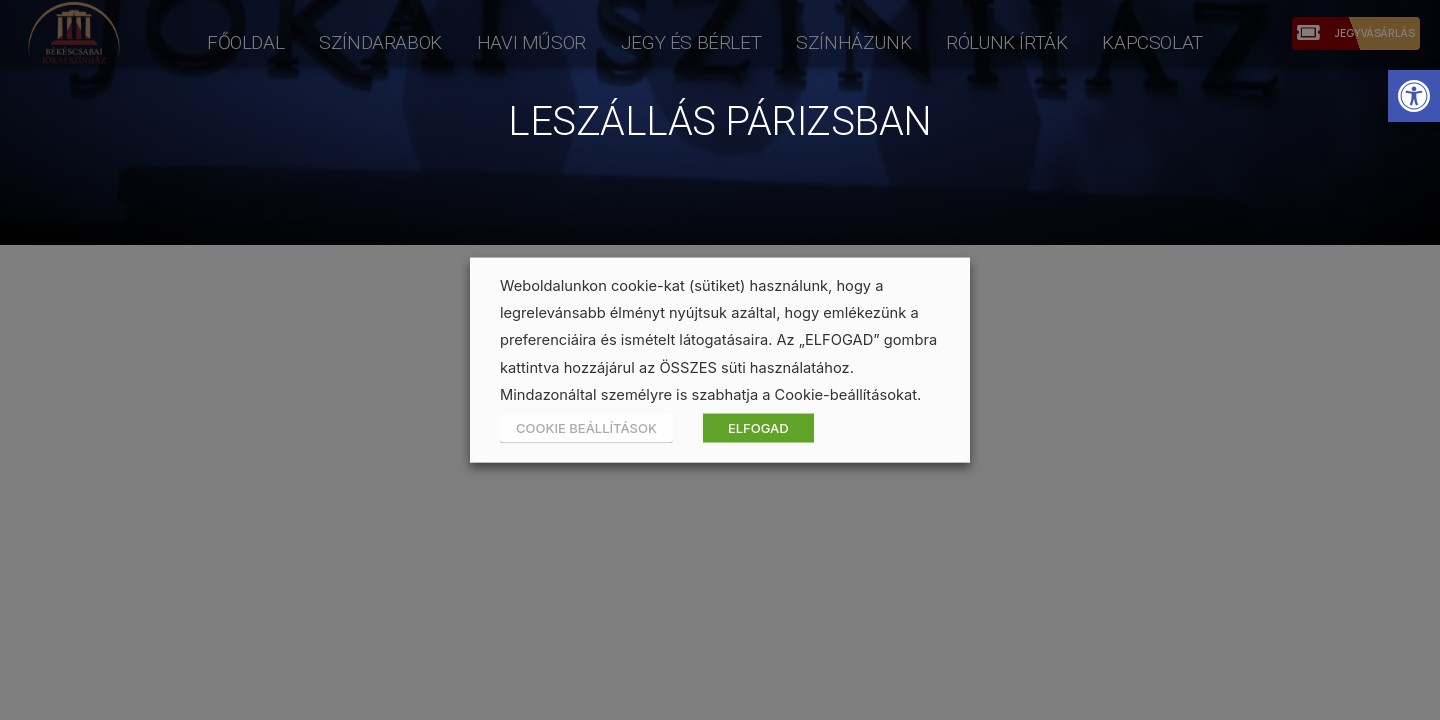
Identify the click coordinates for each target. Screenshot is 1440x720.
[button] (1414, 96)
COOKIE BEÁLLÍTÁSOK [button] (586, 427)
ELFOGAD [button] (758, 427)
